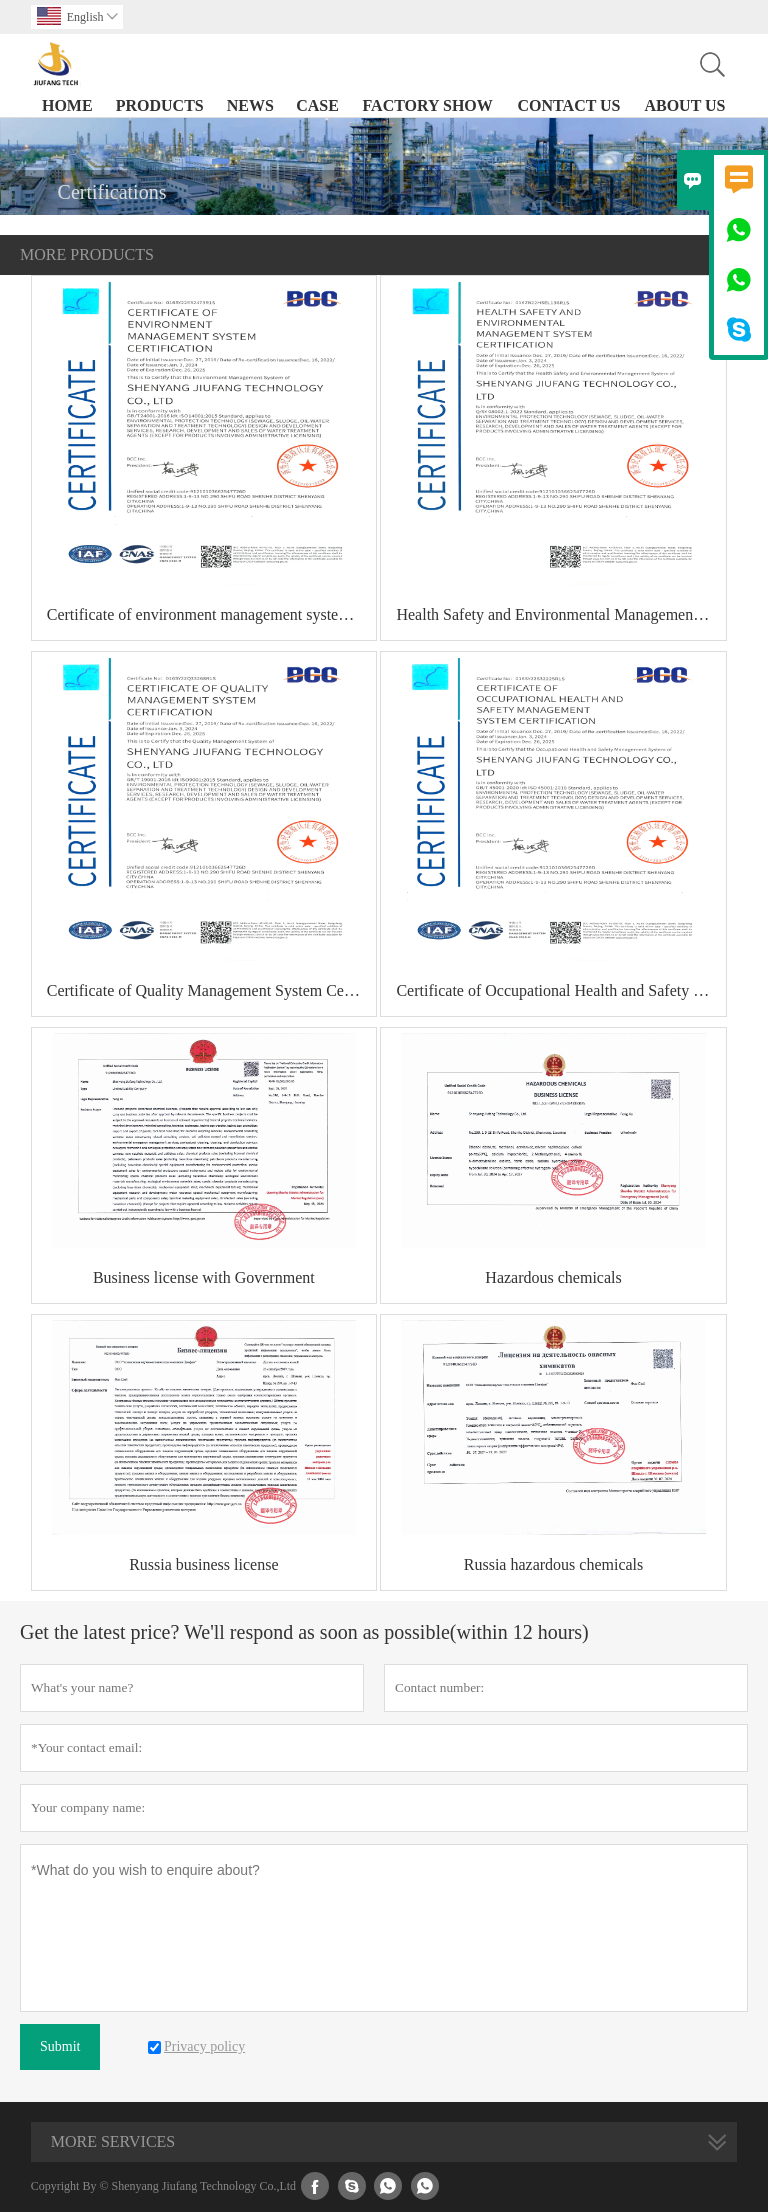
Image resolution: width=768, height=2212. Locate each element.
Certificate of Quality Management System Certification (211, 990)
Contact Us (569, 105)
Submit (60, 2046)
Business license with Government (204, 1277)
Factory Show (428, 105)
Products (160, 105)
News (250, 105)
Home (67, 105)
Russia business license (203, 1564)
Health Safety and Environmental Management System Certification (560, 614)
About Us (684, 105)
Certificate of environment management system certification (211, 614)
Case (317, 105)
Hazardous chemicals (553, 1277)
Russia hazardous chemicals (554, 1564)
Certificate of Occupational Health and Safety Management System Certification (560, 990)
